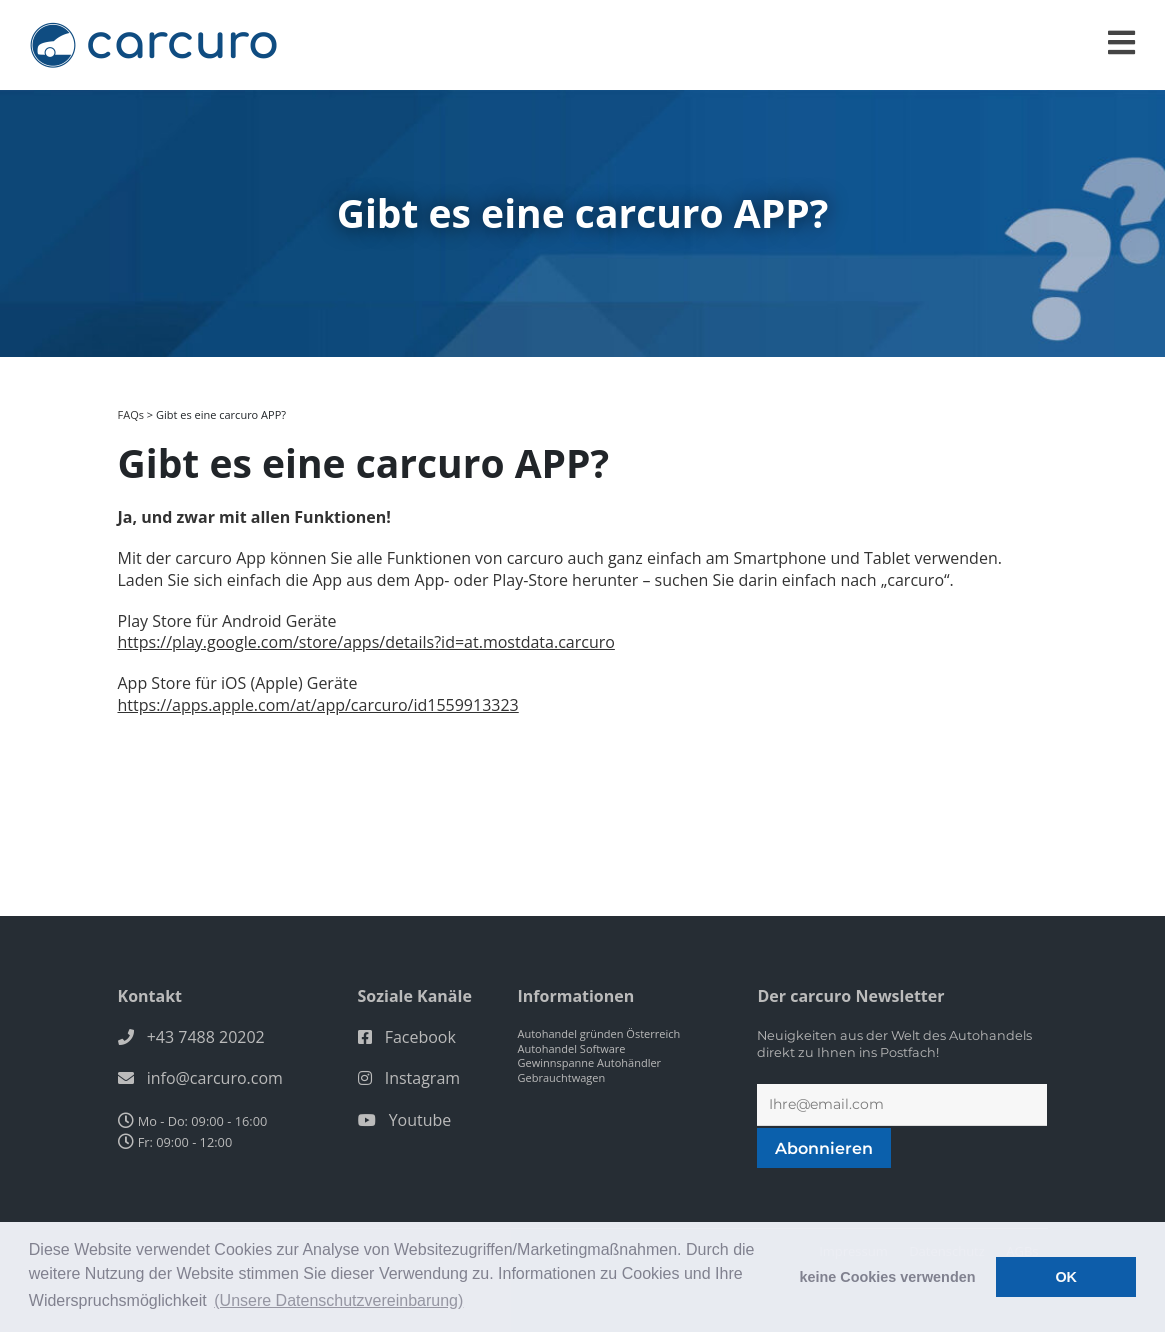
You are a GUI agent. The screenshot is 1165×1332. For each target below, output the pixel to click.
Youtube (420, 1120)
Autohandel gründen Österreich (598, 1033)
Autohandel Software (571, 1048)
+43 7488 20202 (206, 1037)
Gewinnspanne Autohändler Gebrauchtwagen (589, 1070)
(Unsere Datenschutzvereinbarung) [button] (338, 1300)
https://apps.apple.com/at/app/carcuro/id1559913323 (318, 705)
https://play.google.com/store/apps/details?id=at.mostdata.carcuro (366, 642)
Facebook (420, 1037)
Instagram (422, 1078)
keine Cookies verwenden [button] (888, 1277)
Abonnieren (824, 1148)
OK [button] (1066, 1277)
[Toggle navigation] (1121, 42)
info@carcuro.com (215, 1078)
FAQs (131, 414)
